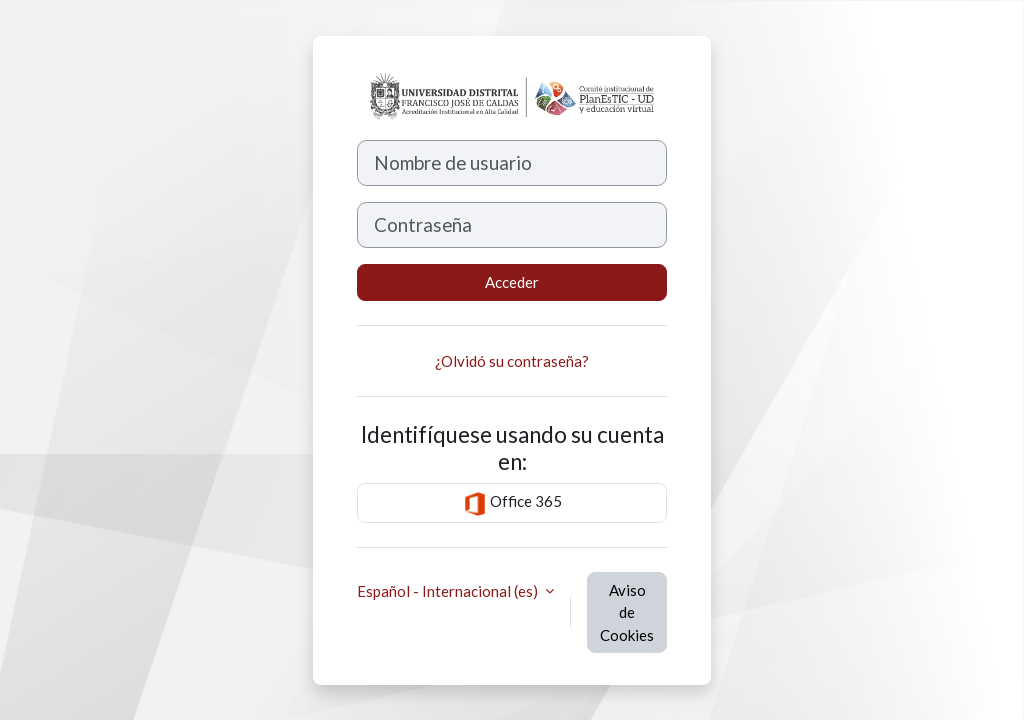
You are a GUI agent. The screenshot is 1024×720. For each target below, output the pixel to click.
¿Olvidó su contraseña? (512, 361)
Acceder (512, 282)
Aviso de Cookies (627, 612)
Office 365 (512, 504)
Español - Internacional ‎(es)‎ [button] (449, 591)
